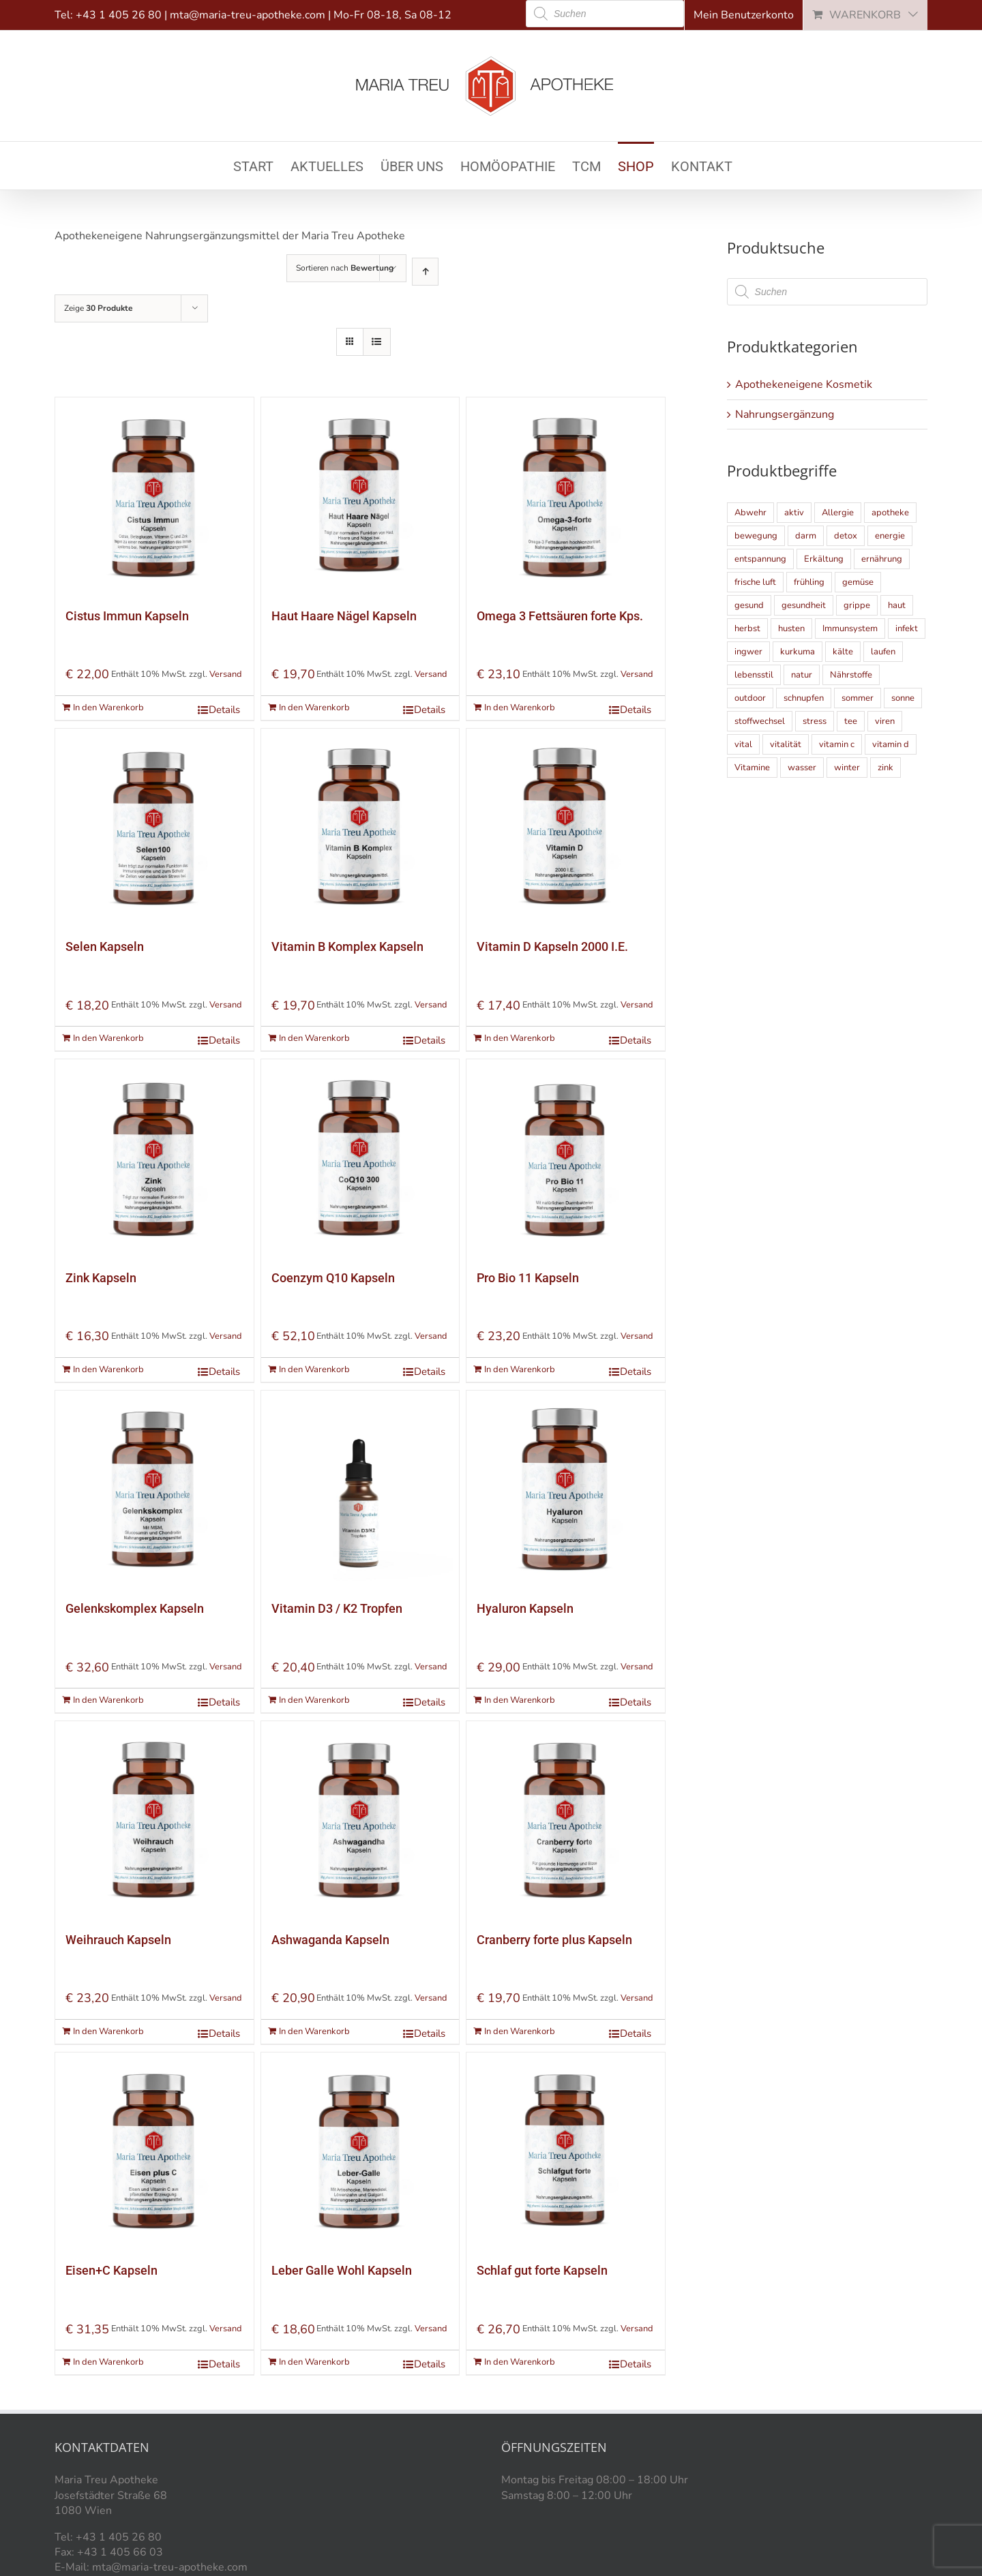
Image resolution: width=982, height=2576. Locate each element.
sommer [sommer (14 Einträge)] (858, 698)
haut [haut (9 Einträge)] (897, 605)
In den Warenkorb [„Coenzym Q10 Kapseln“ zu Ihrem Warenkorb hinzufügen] (314, 1369)
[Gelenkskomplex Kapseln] (154, 1490)
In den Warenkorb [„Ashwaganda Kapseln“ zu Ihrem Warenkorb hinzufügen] (314, 2031)
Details (224, 709)
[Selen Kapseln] (154, 828)
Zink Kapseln (100, 1278)
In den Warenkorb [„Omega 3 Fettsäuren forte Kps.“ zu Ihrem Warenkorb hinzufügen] (519, 707)
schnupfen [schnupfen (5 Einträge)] (804, 698)
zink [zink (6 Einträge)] (885, 767)
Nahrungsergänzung (784, 414)
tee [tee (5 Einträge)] (850, 721)
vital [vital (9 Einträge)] (743, 744)
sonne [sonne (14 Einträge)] (902, 698)
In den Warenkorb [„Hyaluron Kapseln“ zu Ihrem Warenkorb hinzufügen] (519, 1700)
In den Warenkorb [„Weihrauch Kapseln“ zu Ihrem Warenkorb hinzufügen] (108, 2031)
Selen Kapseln (104, 946)
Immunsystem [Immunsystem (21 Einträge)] (850, 628)
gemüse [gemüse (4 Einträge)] (858, 582)
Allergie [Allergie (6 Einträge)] (838, 512)
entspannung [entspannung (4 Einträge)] (760, 559)
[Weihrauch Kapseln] (154, 1820)
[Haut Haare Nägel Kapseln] (360, 496)
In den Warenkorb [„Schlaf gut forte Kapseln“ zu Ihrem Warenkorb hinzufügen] (519, 2362)
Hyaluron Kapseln (525, 1608)
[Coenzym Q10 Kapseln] (360, 1158)
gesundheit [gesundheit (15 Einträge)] (804, 605)
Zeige (98, 308)
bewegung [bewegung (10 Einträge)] (755, 536)
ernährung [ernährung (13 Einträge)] (881, 559)
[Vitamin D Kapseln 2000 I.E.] (565, 828)
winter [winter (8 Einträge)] (847, 767)
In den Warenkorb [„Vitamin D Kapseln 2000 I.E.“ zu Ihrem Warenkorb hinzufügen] (519, 1038)
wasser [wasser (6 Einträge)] (802, 767)
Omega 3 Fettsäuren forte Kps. (560, 616)
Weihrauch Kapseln (118, 1940)
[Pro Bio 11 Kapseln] (565, 1158)
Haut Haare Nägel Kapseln (344, 616)
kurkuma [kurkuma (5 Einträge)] (797, 652)
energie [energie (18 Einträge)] (890, 536)
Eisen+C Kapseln (111, 2270)
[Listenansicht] (376, 342)
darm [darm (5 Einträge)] (805, 536)
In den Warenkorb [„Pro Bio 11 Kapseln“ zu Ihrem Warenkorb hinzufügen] (519, 1369)
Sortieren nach (344, 267)
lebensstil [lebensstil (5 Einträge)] (753, 675)
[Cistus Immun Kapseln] (154, 496)
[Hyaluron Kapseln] (565, 1490)
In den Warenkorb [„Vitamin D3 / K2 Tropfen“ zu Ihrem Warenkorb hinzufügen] (314, 1700)
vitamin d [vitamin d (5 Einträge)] (890, 744)
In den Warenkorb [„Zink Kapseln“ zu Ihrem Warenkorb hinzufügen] (108, 1369)
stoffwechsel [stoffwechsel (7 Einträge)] (759, 721)
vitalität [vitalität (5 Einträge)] (785, 744)
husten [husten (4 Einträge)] (791, 628)
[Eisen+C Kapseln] (154, 2151)
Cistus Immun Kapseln (127, 616)
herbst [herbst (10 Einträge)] (747, 628)
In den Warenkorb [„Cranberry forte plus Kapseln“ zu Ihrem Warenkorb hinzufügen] (519, 2031)
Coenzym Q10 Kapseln (333, 1278)
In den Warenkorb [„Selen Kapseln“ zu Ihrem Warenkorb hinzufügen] (108, 1038)
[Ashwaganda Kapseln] (360, 1820)
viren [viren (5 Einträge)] (885, 721)
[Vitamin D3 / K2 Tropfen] (360, 1490)
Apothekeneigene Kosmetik (803, 384)
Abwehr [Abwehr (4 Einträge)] (750, 512)
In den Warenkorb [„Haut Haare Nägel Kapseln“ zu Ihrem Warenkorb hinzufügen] (314, 707)
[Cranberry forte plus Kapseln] (565, 1820)
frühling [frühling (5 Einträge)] (809, 582)
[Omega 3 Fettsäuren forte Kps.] (565, 496)
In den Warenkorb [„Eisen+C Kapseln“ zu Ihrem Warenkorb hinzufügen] (108, 2362)
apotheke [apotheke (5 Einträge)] (890, 512)
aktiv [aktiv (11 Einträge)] (794, 512)
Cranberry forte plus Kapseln (554, 1940)
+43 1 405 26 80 (119, 14)
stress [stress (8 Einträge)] (815, 721)
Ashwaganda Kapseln (330, 1940)
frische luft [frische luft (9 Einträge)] (755, 582)
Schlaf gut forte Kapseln (542, 2270)
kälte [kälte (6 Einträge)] (843, 652)
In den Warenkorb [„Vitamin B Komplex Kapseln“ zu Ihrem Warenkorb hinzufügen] (314, 1038)
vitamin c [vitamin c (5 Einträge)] (836, 744)
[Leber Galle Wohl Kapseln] (360, 2151)
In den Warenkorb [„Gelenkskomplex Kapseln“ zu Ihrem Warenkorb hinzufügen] (108, 1700)
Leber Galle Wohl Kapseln (341, 2270)
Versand (225, 674)
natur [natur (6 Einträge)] (801, 675)
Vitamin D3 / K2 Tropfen (336, 1608)
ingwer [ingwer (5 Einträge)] (748, 652)
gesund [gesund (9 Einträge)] (749, 605)
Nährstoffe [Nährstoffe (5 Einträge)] (851, 675)
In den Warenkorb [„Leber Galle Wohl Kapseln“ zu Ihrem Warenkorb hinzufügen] (314, 2362)
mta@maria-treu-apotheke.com (247, 14)
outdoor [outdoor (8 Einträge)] (750, 698)
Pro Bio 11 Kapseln (528, 1278)
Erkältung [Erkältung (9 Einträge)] (824, 559)
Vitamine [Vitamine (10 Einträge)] (752, 767)
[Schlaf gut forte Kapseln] (565, 2151)
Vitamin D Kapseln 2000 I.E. (552, 946)
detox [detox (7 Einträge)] (845, 536)
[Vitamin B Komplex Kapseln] (360, 828)
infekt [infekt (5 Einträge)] (906, 628)
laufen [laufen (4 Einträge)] (883, 652)
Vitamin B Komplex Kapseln (347, 946)
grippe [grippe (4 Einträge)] (857, 605)
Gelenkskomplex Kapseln (134, 1608)
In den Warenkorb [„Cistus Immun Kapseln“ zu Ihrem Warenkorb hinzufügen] (108, 707)
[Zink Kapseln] (154, 1158)
